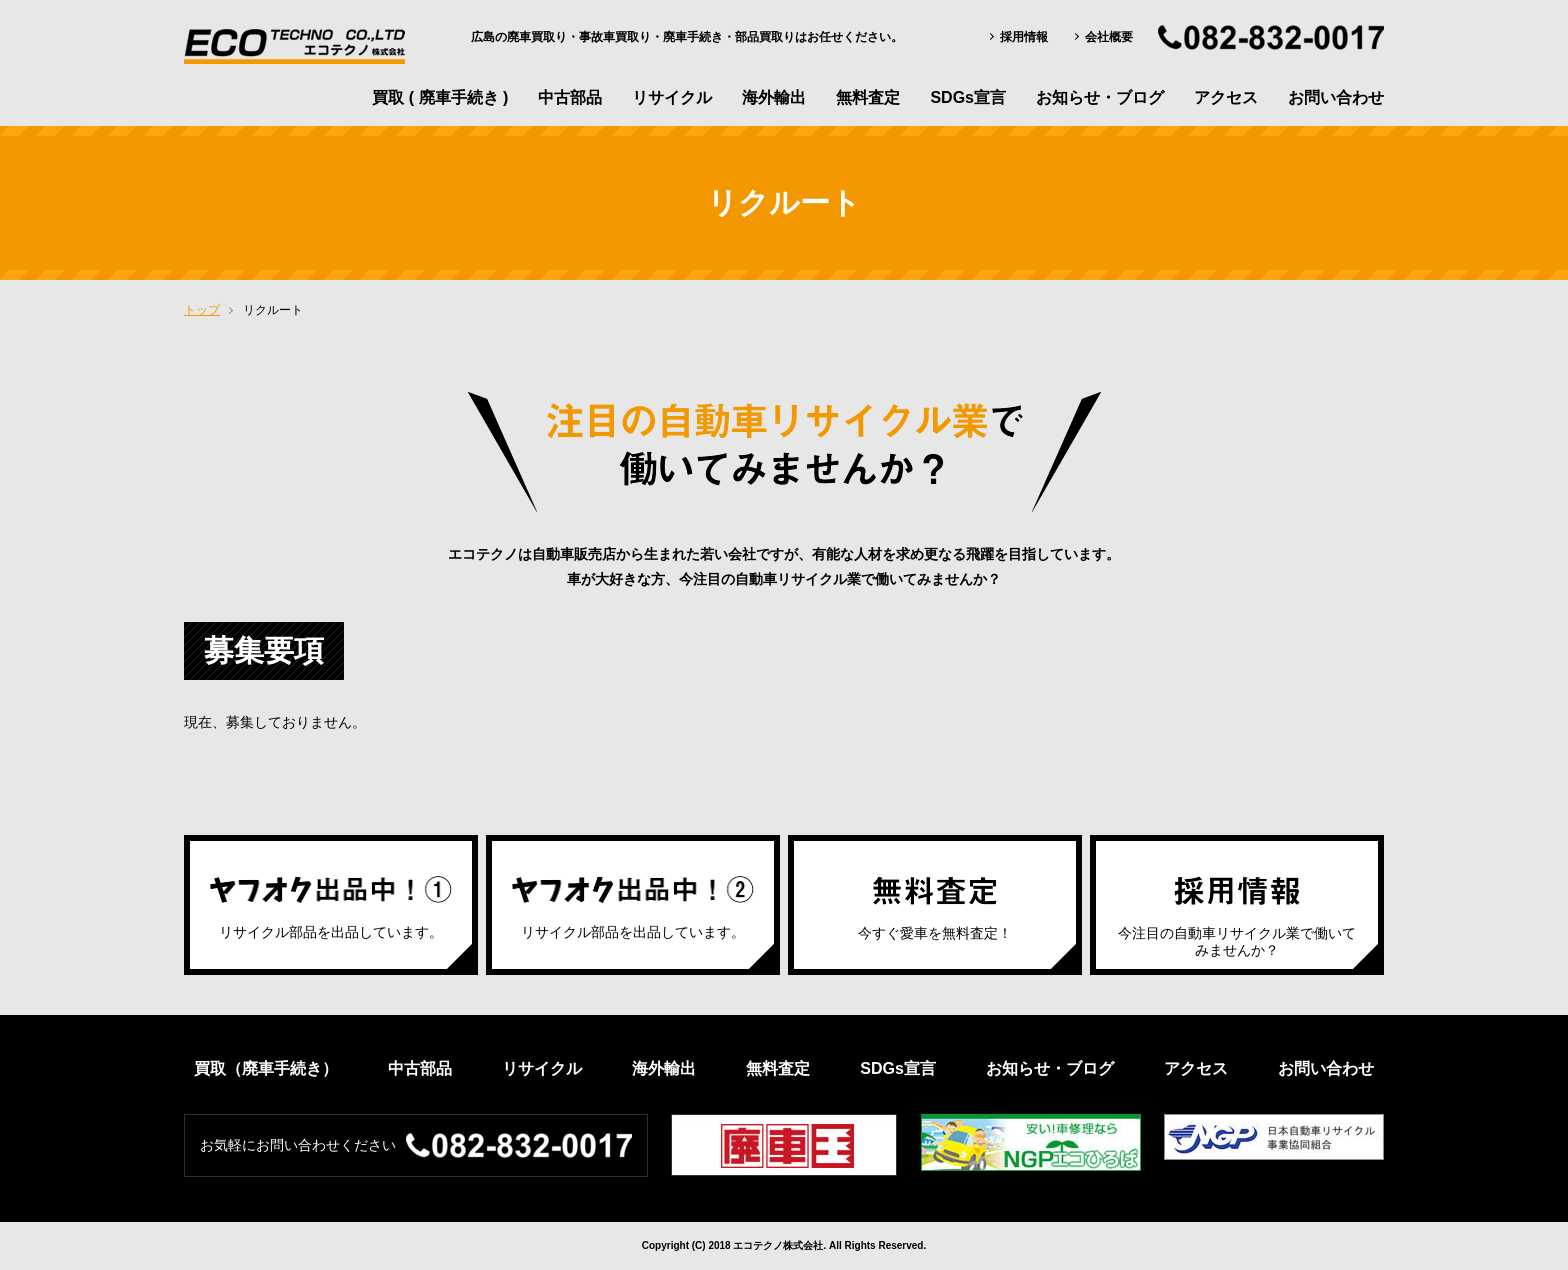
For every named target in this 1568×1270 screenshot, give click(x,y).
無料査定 (868, 97)
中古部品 (570, 97)
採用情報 (1024, 37)
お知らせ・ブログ (1100, 97)
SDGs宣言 (968, 97)
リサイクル (672, 97)
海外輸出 (774, 97)
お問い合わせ (1336, 97)
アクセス (1226, 97)
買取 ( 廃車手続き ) (440, 97)
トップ (202, 310)
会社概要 (1109, 37)
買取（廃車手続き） (266, 1068)
